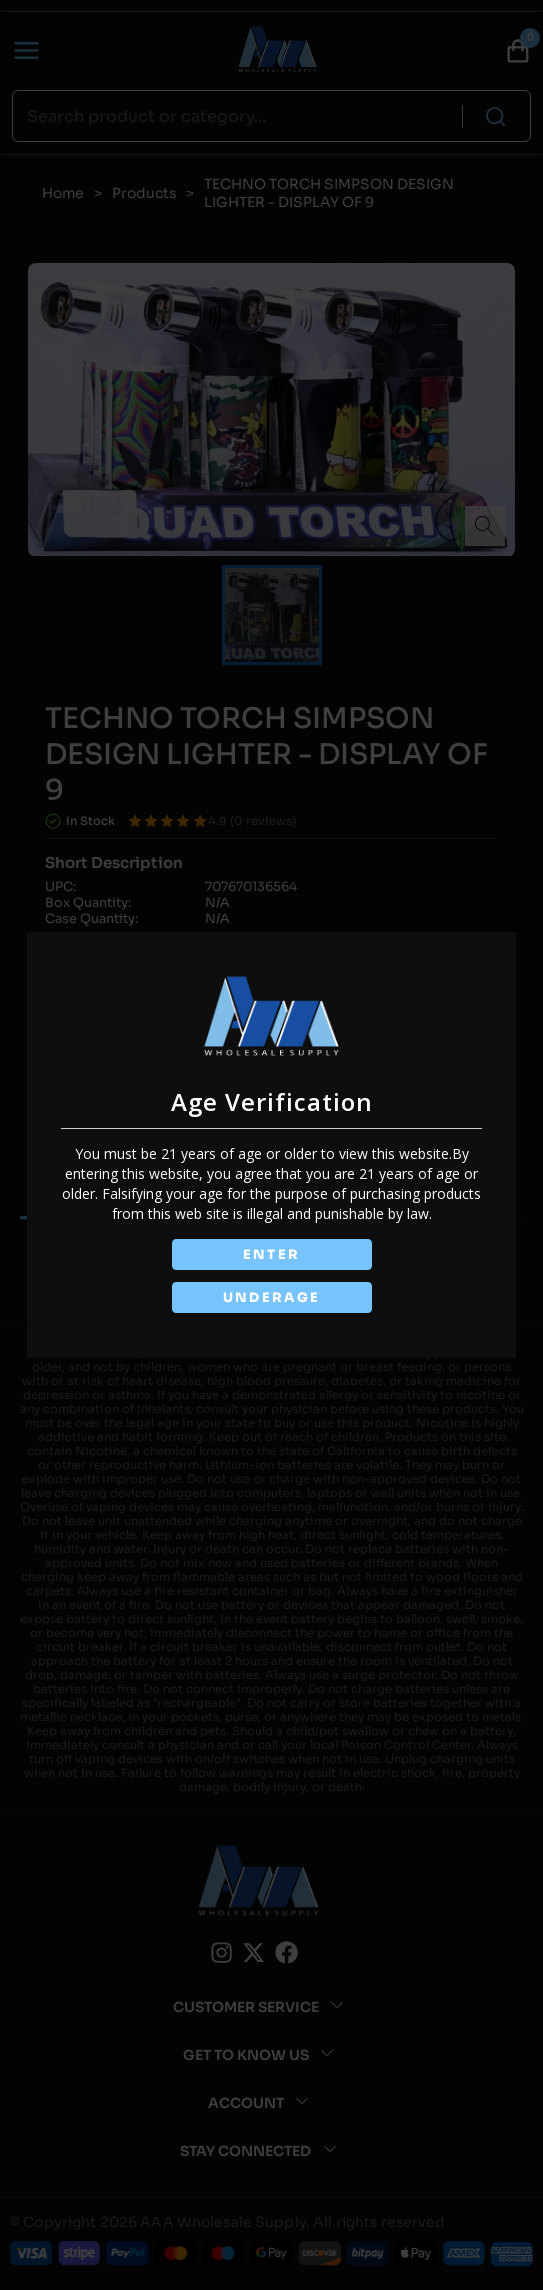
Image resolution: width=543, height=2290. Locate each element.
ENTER (272, 1254)
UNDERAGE (272, 1297)
